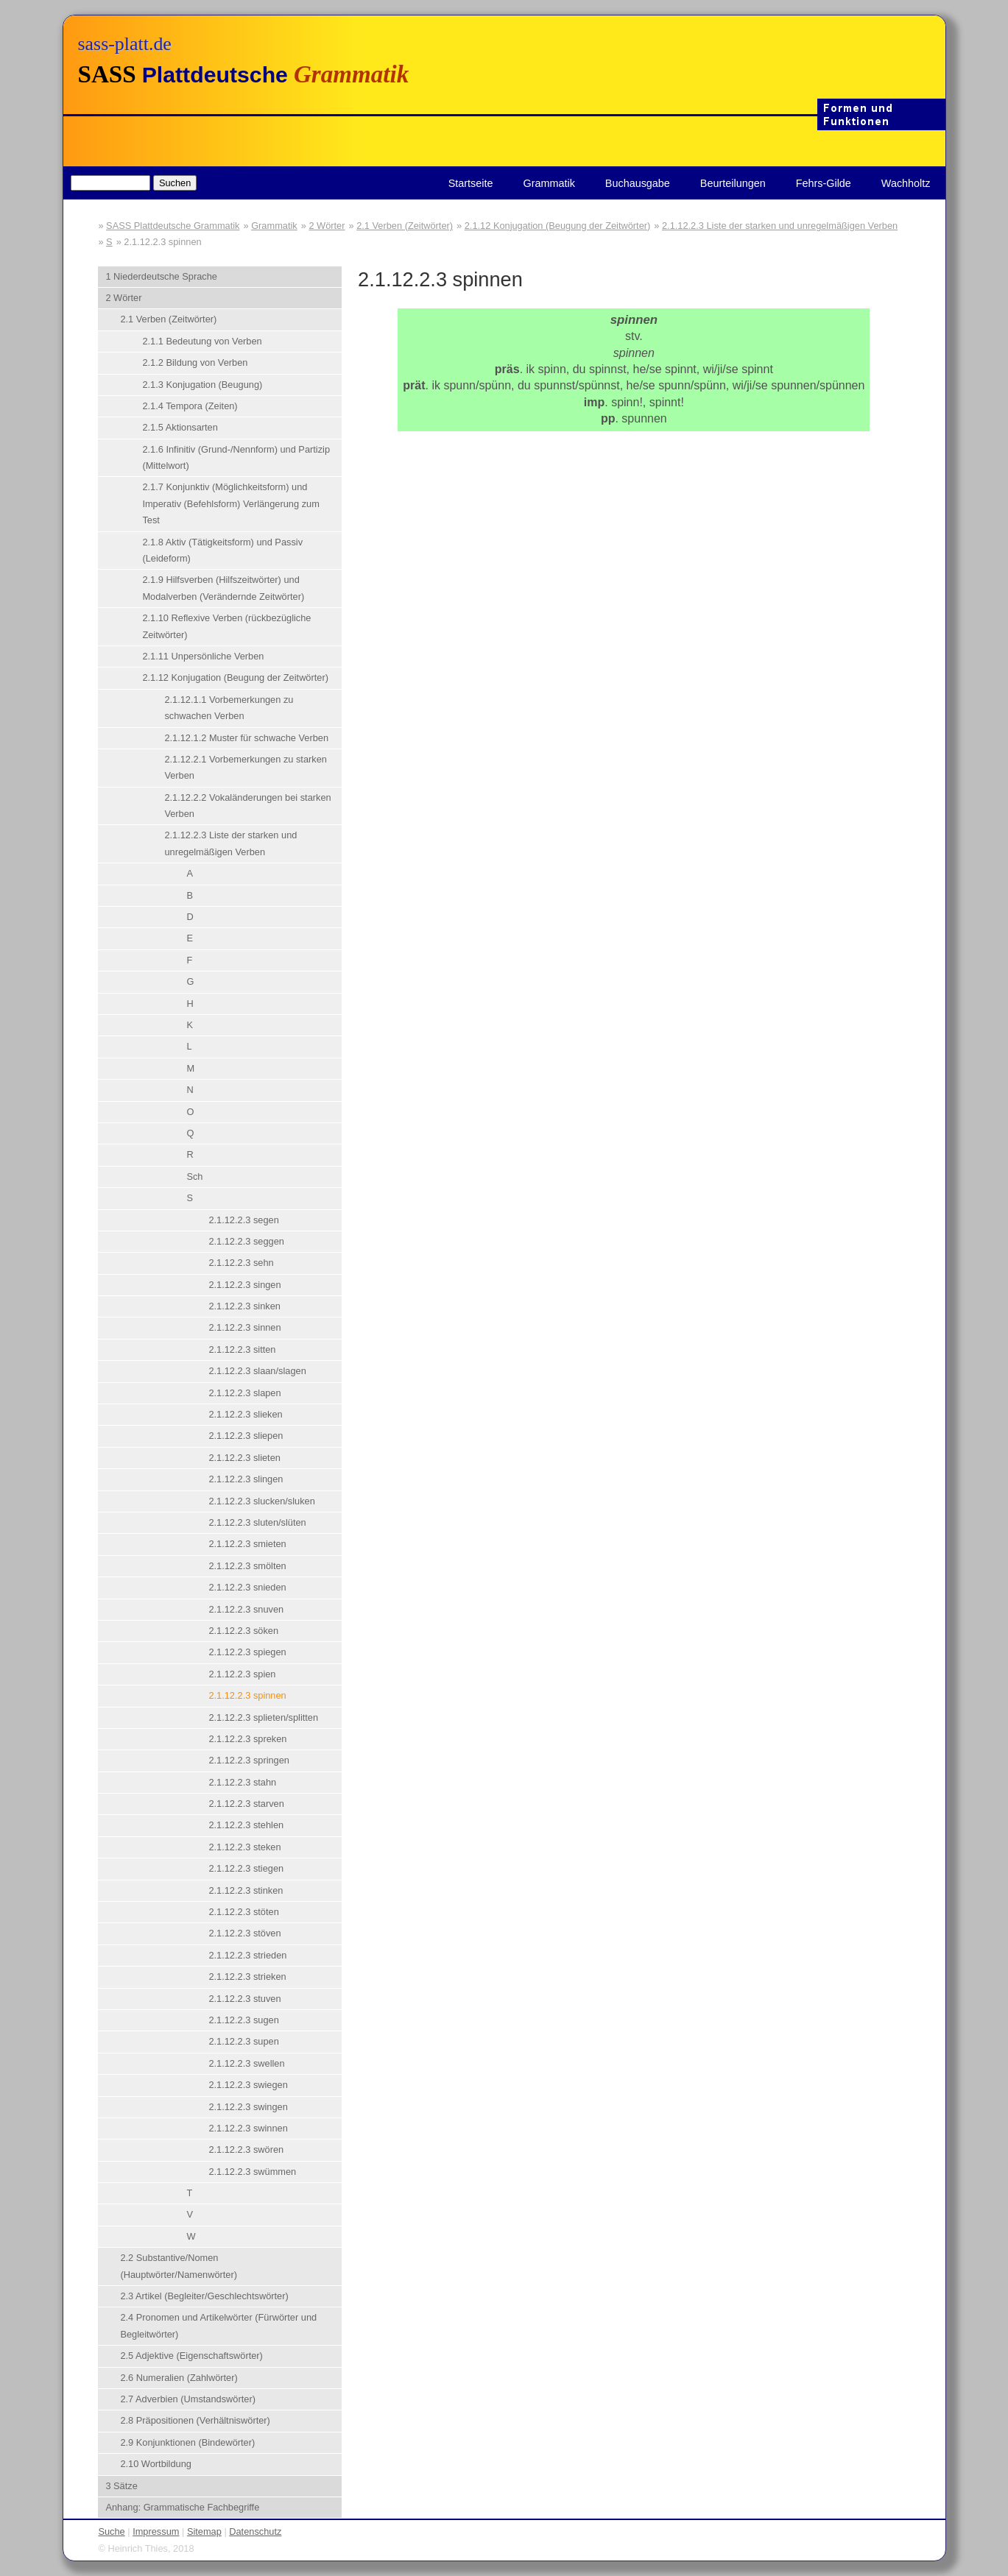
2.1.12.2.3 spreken (247, 1738)
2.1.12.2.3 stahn (242, 1782)
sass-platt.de (125, 43)
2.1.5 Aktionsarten (179, 427)
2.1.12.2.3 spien (241, 1674)
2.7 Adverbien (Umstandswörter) (187, 2399)
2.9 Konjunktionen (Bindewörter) (187, 2442)
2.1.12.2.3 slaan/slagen (257, 1370)
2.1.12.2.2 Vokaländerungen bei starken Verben (247, 805)
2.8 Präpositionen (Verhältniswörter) (194, 2420)
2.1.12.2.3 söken (243, 1630)
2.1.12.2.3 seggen (245, 1241)
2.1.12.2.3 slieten (244, 1457)
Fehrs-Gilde (823, 183)
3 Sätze (121, 2485)
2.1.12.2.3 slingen (245, 1479)
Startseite (470, 183)
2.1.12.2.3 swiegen (247, 2084)
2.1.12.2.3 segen (243, 1219)
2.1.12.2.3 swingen (247, 2106)
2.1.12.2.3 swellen (246, 2063)
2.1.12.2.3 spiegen (247, 1651)
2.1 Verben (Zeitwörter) (404, 225)
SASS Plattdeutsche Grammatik (172, 225)
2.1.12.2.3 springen (248, 1760)
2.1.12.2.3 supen (243, 2041)
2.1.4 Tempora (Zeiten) (189, 405)
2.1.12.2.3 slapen (244, 1392)
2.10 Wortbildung (155, 2463)
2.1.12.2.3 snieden (247, 1587)
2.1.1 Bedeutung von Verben (201, 341)
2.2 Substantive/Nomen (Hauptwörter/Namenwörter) (178, 2265)
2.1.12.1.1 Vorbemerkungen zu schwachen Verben (228, 707)
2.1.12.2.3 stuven (244, 1998)
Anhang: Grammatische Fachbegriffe (182, 2507)
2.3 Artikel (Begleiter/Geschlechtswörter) (204, 2295)
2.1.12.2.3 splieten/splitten (263, 1717)
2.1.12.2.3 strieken (247, 1976)
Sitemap (204, 2531)
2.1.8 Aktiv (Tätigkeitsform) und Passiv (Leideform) (222, 550)
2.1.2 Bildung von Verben (194, 362)
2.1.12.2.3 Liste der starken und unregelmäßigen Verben (780, 225)
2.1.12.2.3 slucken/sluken (261, 1501)
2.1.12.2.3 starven (245, 1803)
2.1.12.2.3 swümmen (252, 2171)
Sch (194, 1176)
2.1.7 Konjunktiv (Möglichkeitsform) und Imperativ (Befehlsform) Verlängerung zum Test (230, 503)
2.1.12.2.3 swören (245, 2149)
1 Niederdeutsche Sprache (161, 276)
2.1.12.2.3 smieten (247, 1543)
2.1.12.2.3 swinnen (247, 2128)
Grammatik (548, 183)
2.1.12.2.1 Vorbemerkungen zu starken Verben (245, 767)
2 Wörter (327, 225)
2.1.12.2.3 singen (244, 1284)
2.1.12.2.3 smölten (247, 1565)
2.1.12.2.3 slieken (245, 1414)
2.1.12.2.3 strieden (247, 1955)
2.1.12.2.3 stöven (244, 1933)
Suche (111, 2531)
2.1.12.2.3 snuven (245, 1609)
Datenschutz (255, 2531)
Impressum (156, 2531)
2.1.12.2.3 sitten (241, 1349)
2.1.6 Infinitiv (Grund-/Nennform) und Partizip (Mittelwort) (236, 457)
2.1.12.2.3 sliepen (245, 1435)
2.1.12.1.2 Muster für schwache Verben (246, 737)
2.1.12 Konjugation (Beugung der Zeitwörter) (558, 225)
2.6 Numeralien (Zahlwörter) (178, 2377)
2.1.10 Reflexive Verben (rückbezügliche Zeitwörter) (226, 626)
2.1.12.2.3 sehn (240, 1262)
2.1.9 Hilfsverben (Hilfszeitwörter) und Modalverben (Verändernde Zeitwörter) (223, 587)
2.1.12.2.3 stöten (243, 1911)
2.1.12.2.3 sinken (244, 1306)
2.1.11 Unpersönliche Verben (203, 656)
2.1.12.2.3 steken (244, 1847)
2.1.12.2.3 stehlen (245, 1824)
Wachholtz (906, 183)
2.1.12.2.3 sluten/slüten (257, 1522)
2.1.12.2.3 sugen (243, 2019)
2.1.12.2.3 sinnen (244, 1327)
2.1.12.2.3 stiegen (245, 1868)
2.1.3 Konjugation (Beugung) (202, 384)
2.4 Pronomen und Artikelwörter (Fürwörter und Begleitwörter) (218, 2325)
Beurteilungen (733, 183)
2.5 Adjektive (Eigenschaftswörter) (191, 2355)
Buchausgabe (637, 183)
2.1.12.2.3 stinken (245, 1890)
